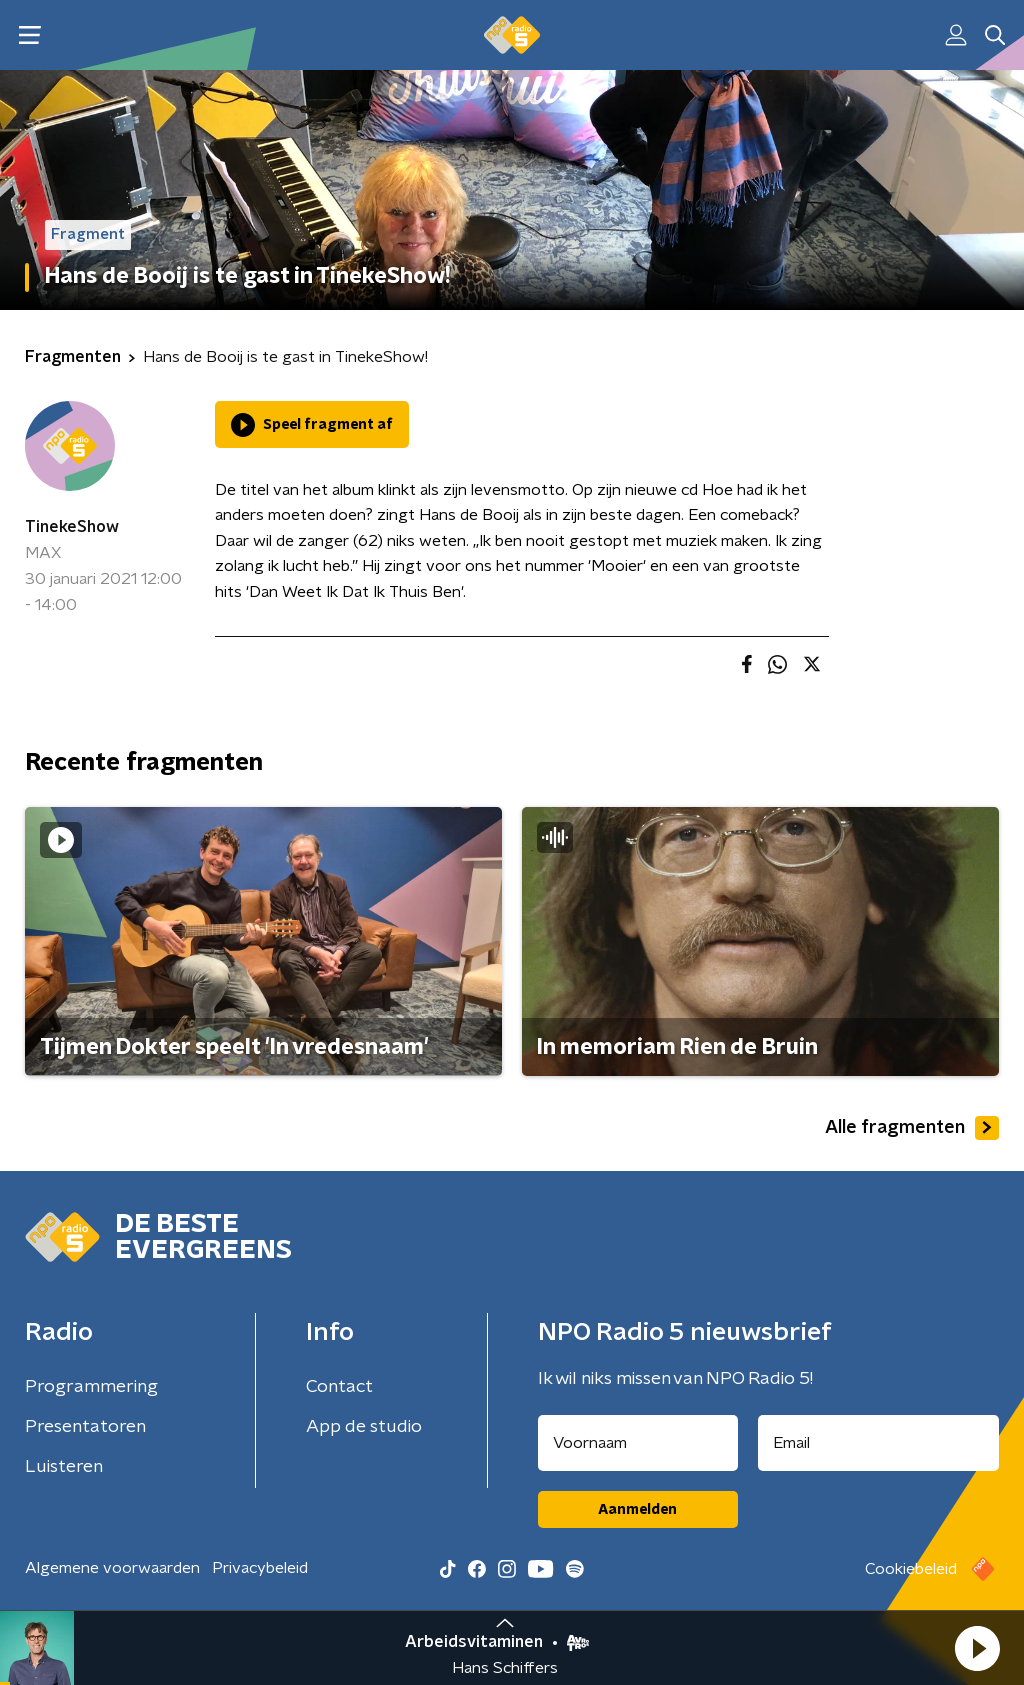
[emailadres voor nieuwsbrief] (879, 1443)
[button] (977, 1648)
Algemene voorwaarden (112, 1568)
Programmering (91, 1387)
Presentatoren (85, 1427)
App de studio (364, 1427)
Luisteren (64, 1467)
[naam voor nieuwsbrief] (638, 1443)
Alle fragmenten (912, 1128)
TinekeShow (72, 527)
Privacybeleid (260, 1568)
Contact (339, 1387)
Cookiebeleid (911, 1569)
